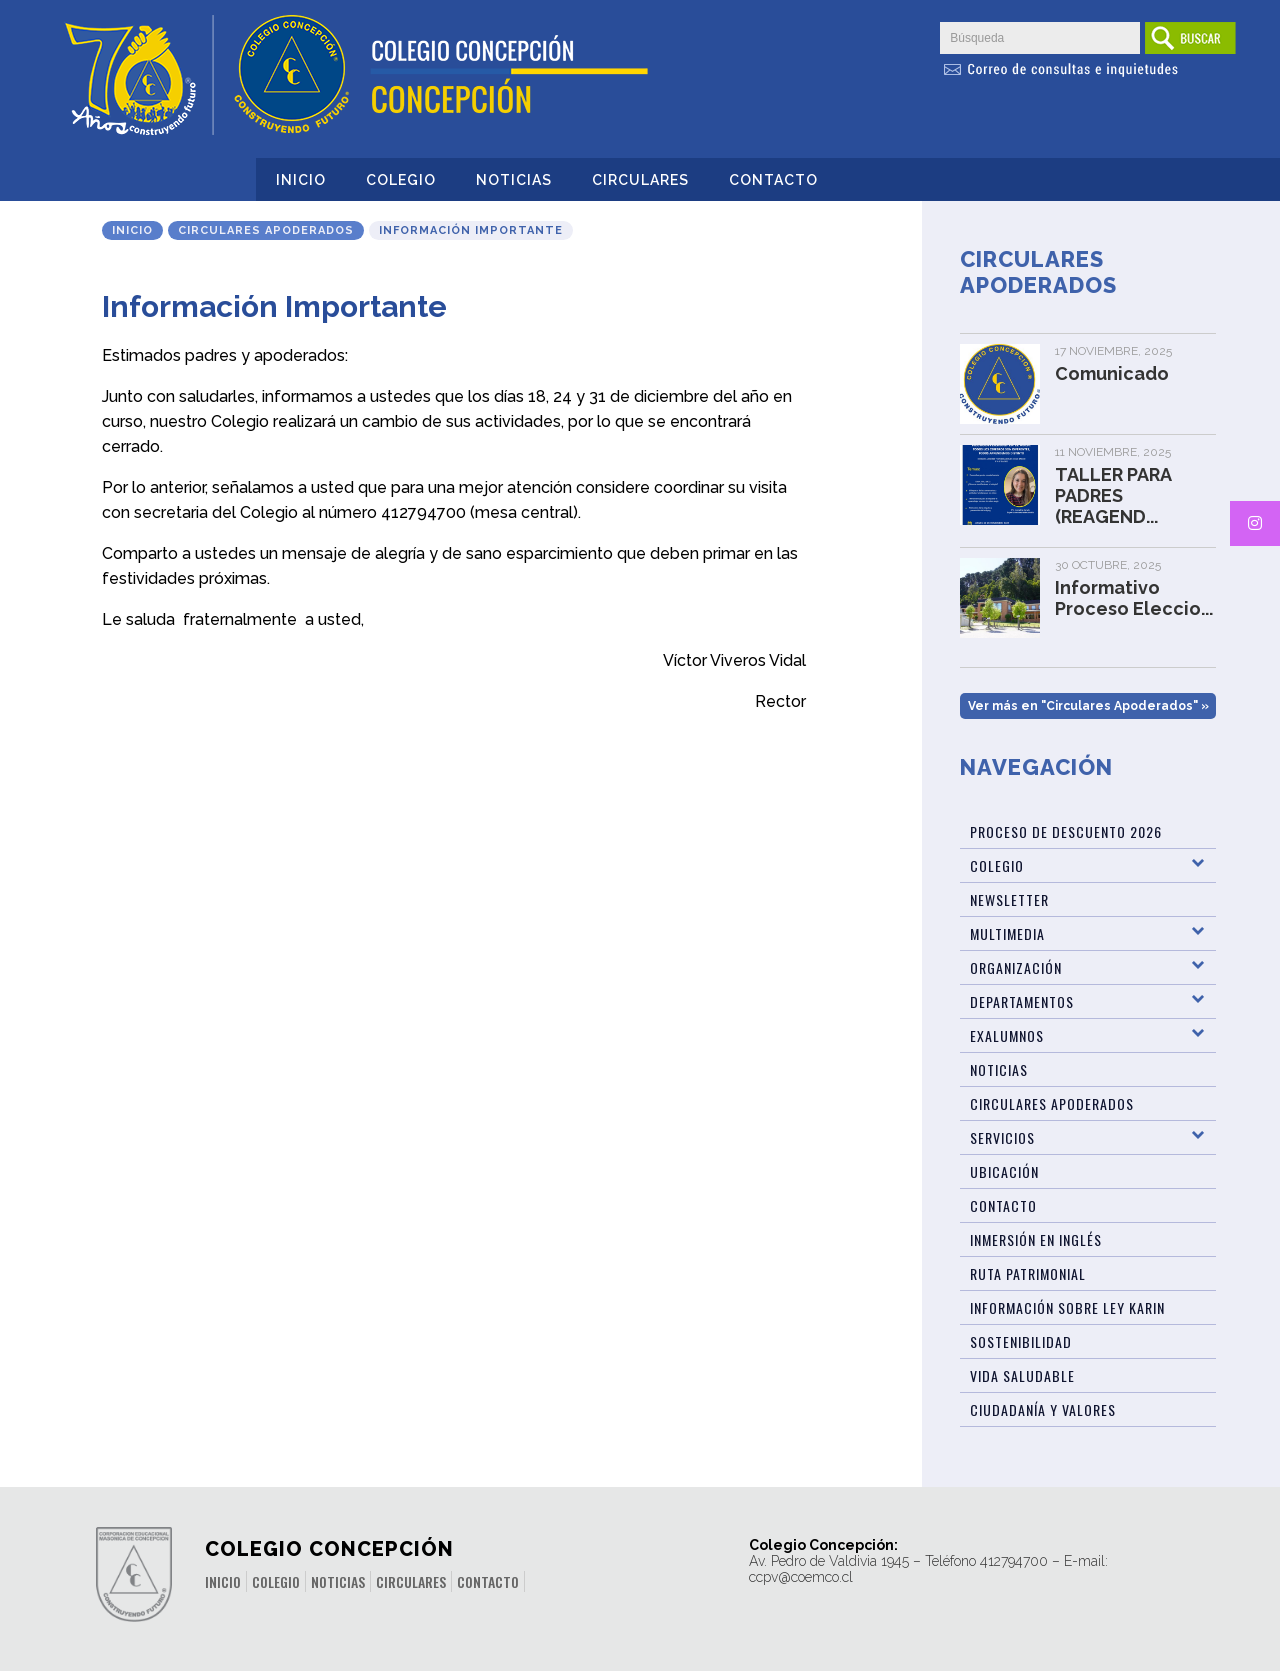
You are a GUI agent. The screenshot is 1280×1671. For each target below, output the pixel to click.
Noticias (514, 180)
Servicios (1002, 1137)
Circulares (640, 180)
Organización (1016, 967)
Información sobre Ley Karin (1067, 1307)
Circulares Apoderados (266, 230)
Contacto (773, 180)
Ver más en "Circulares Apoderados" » (1088, 706)
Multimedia (1007, 933)
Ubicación (1004, 1171)
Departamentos (1022, 1001)
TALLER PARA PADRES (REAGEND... (1113, 495)
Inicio (301, 180)
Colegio (401, 180)
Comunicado (1112, 373)
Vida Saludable (1022, 1375)
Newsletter (1009, 899)
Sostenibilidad (1021, 1341)
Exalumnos (1007, 1035)
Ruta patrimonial (1028, 1273)
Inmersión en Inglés (1036, 1239)
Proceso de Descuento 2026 (1066, 831)
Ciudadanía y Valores (1043, 1409)
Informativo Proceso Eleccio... (1134, 598)
